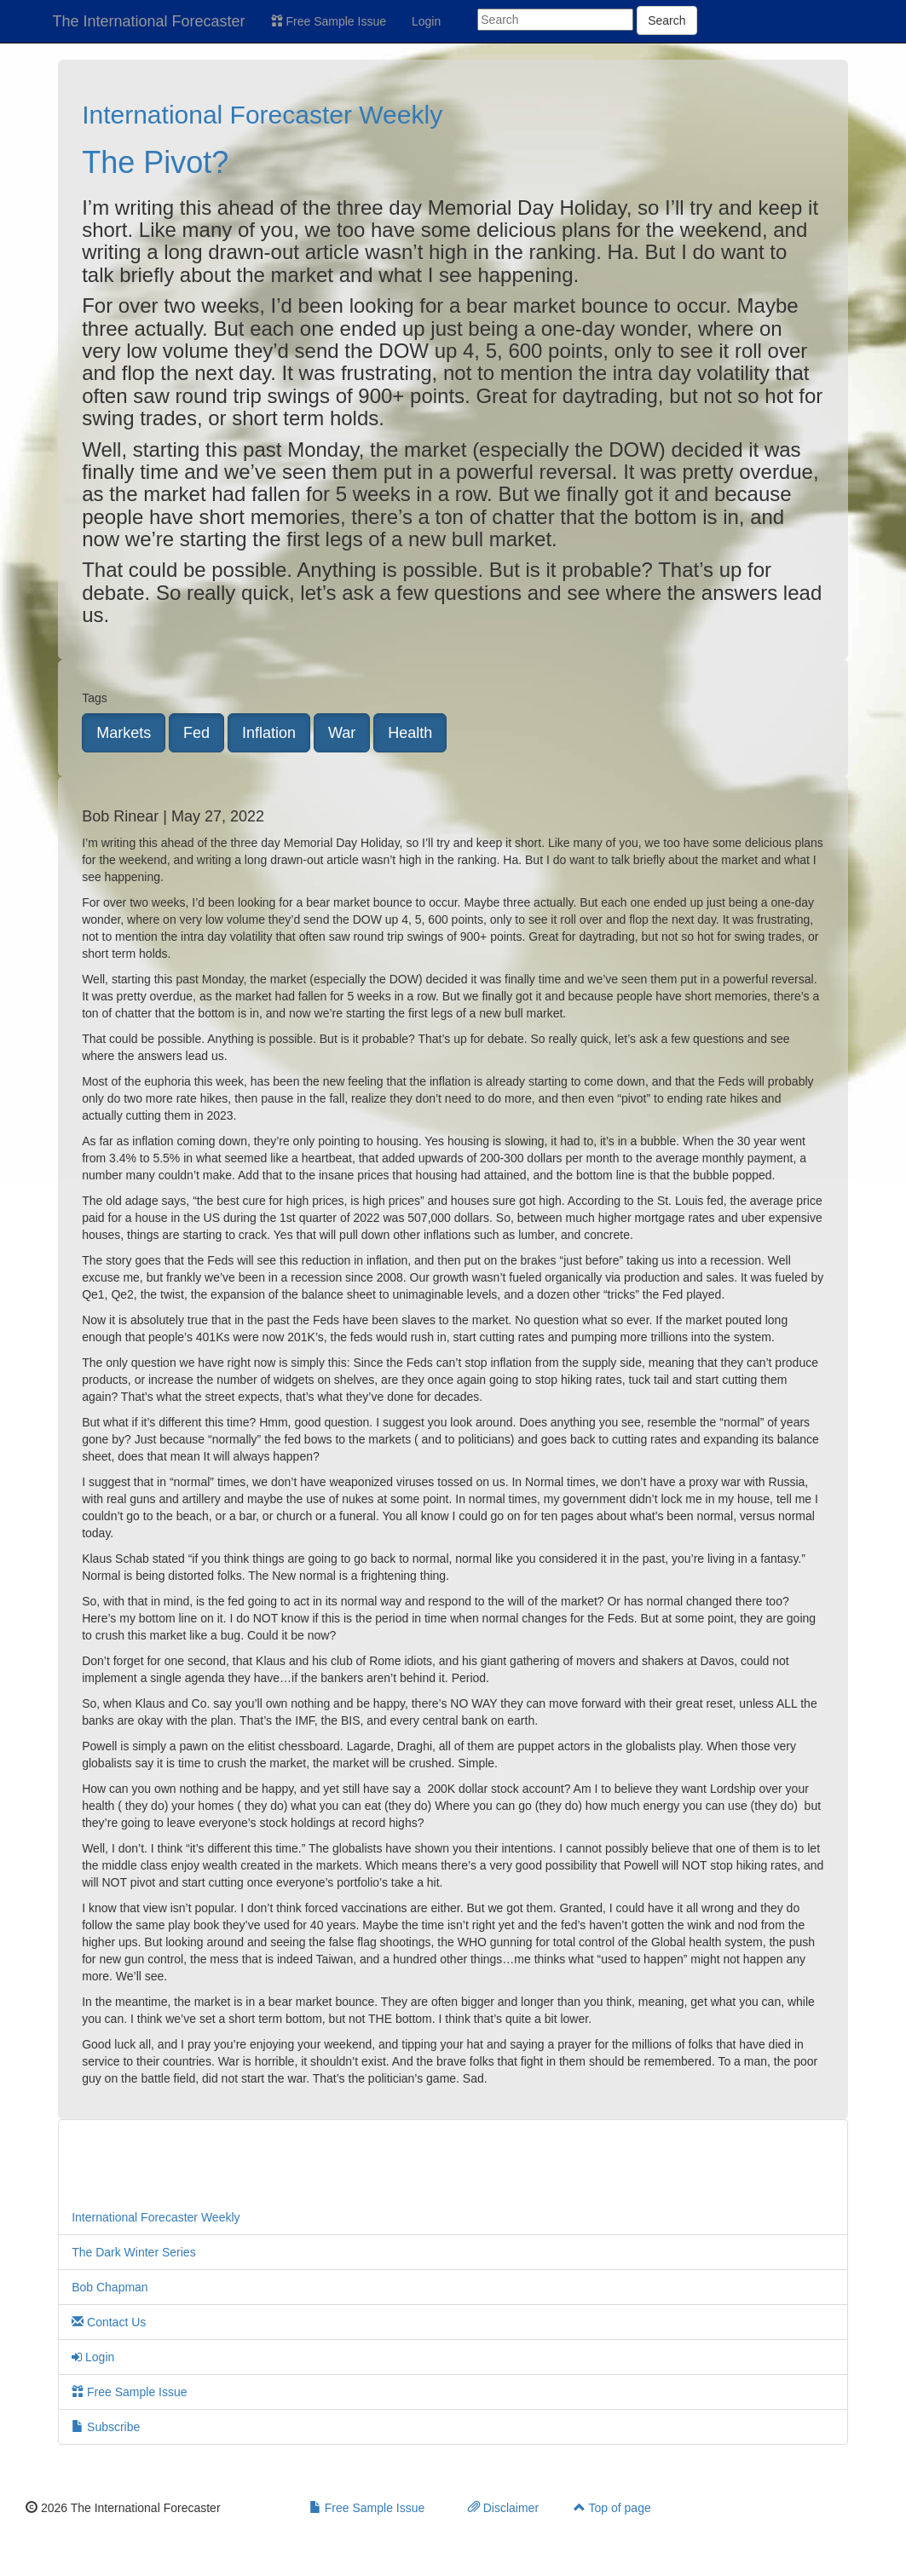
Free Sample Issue (328, 21)
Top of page (612, 2508)
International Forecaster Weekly (262, 115)
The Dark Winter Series (133, 2252)
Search (666, 20)
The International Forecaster (149, 21)
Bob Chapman (110, 2287)
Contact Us (109, 2322)
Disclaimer (503, 2508)
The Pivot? (155, 162)
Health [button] (410, 732)
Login (426, 21)
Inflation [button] (269, 732)
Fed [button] (196, 732)
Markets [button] (123, 732)
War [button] (341, 732)
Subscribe (106, 2427)
